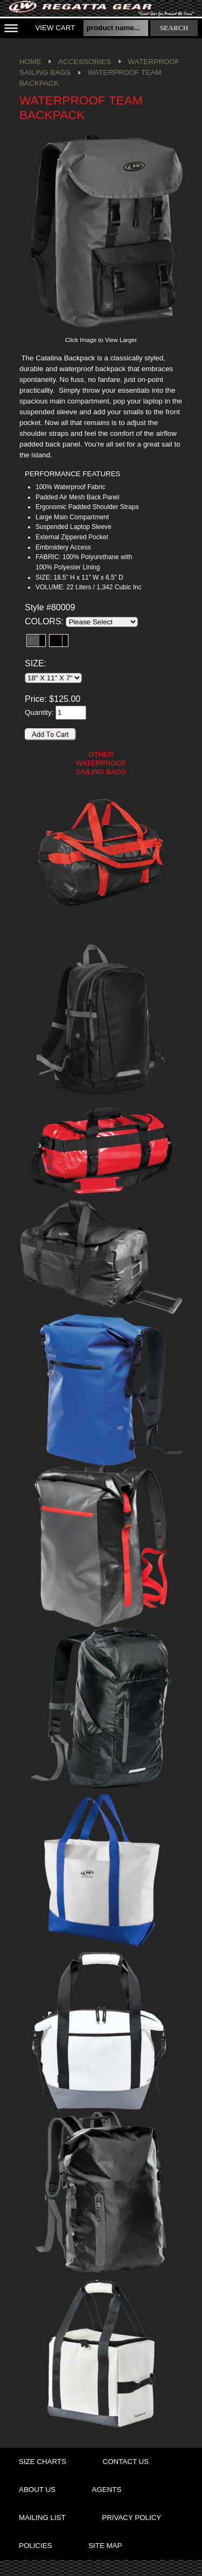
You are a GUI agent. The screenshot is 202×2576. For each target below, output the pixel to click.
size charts (42, 2461)
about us (37, 2490)
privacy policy (131, 2518)
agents (107, 2490)
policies (35, 2546)
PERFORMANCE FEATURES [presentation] (72, 474)
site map (105, 2546)
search (174, 28)
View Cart (55, 28)
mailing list (42, 2518)
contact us (126, 2461)
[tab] (87, 474)
